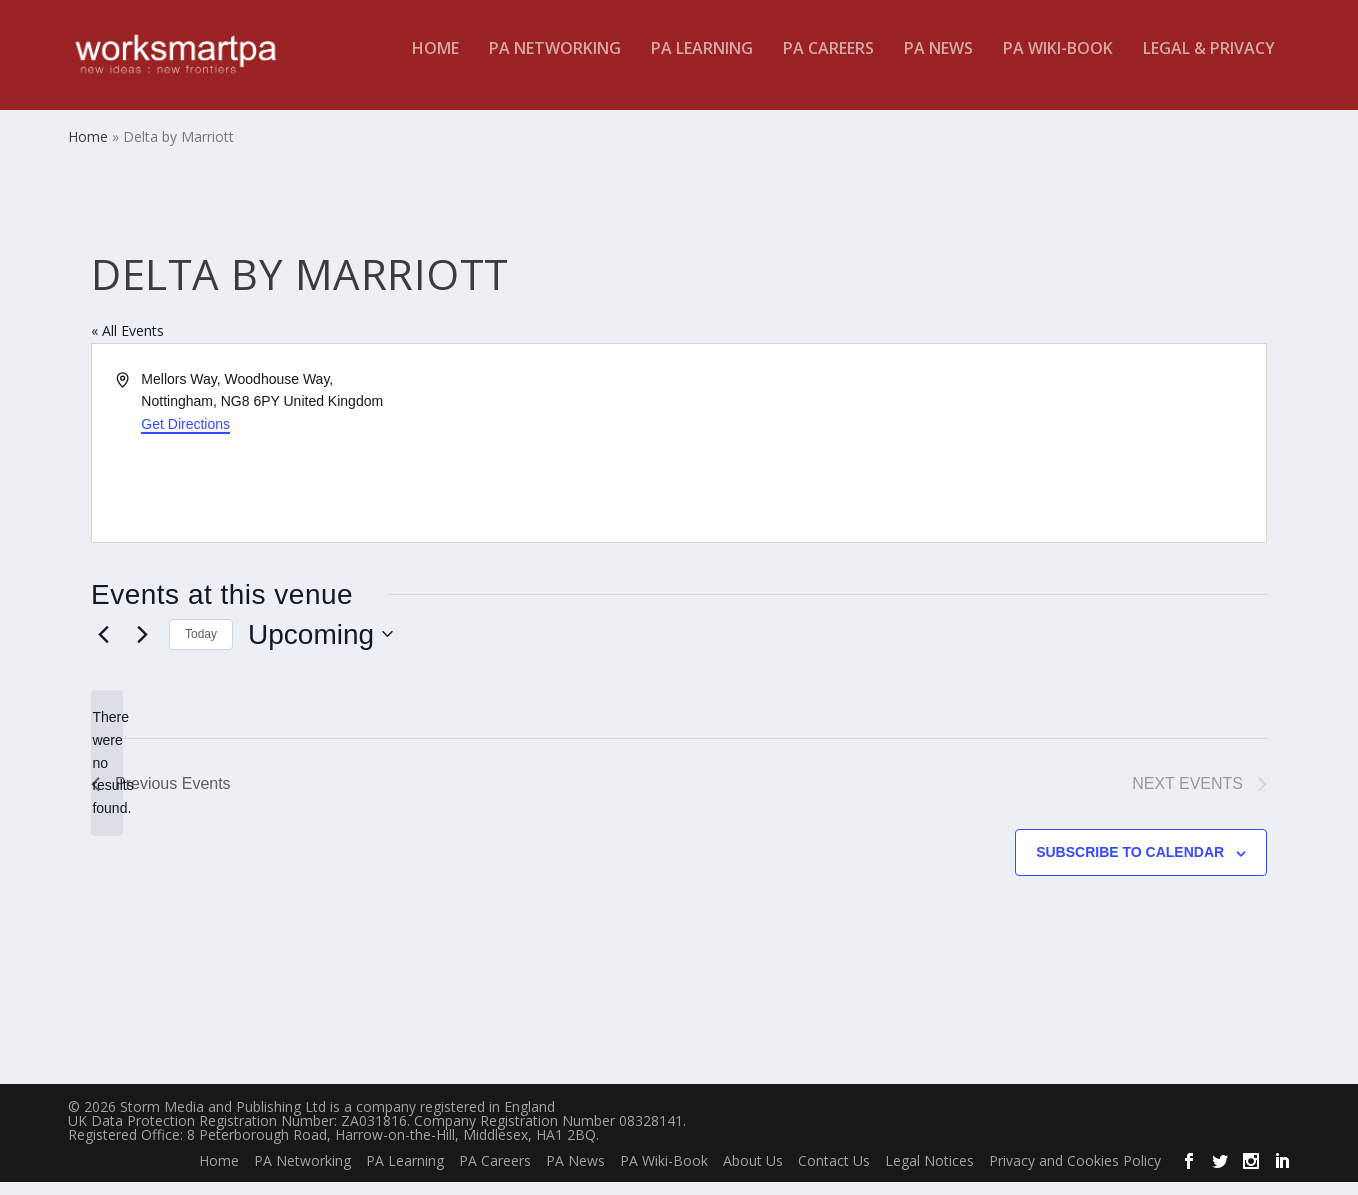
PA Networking (555, 63)
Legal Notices (929, 1174)
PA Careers (828, 63)
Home (435, 63)
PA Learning (702, 63)
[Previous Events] (103, 648)
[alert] (107, 776)
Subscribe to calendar (1130, 866)
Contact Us (834, 1174)
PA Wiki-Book (1058, 63)
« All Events (127, 344)
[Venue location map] (971, 457)
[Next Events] (142, 648)
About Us (753, 1174)
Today (201, 648)
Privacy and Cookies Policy (1075, 1174)
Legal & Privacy (1209, 63)
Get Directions (185, 438)
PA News (938, 63)
